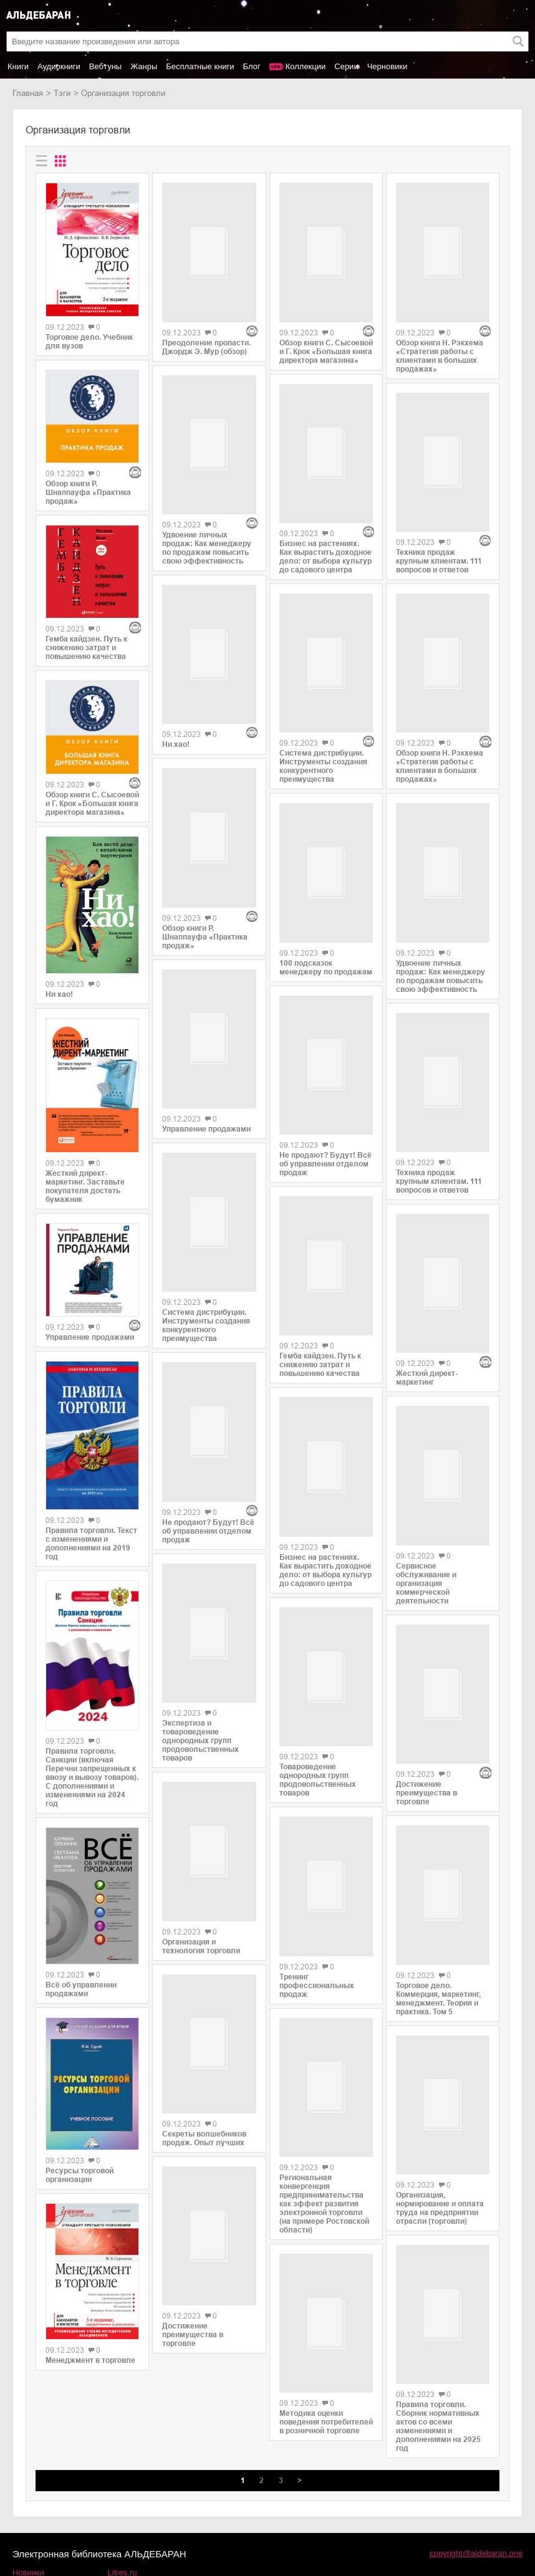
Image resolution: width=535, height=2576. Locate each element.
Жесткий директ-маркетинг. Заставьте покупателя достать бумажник (85, 1186)
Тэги (62, 93)
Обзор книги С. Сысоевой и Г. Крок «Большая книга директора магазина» (92, 804)
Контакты (29, 2511)
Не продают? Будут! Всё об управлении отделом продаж (208, 1299)
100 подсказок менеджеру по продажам (325, 841)
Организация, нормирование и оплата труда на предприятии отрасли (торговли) (440, 1973)
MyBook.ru (127, 2511)
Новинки (28, 2484)
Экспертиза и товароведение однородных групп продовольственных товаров (200, 1509)
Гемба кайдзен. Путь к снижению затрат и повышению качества (86, 648)
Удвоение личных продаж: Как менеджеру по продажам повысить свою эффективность (206, 457)
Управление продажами (90, 1337)
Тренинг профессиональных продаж (316, 1857)
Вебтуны (105, 66)
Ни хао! (59, 994)
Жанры (143, 66)
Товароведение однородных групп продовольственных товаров (317, 1643)
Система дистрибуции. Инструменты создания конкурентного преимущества (206, 1139)
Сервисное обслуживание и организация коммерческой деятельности (426, 1404)
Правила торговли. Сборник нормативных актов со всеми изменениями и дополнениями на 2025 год (438, 2201)
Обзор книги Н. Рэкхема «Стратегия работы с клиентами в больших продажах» (439, 309)
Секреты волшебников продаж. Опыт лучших (204, 1919)
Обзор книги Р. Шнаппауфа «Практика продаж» (88, 492)
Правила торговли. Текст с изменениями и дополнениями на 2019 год (91, 1543)
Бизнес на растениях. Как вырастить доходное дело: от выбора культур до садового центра (325, 465)
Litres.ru (122, 2484)
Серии (346, 66)
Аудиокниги (58, 66)
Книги (18, 66)
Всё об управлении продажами (81, 1989)
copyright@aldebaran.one (476, 2465)
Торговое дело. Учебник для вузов (89, 341)
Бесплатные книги (200, 66)
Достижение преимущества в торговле (192, 2126)
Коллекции (306, 66)
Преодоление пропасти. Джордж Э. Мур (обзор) (206, 301)
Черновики (387, 66)
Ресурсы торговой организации (79, 2175)
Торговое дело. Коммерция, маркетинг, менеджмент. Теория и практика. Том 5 (438, 1769)
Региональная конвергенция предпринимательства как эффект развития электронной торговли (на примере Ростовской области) (324, 2067)
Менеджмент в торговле (90, 2360)
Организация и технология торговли (201, 1714)
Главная (27, 93)
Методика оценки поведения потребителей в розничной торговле (326, 2280)
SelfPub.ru (127, 2497)
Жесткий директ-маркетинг (427, 1205)
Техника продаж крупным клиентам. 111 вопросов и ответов (439, 470)
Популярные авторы (50, 2497)
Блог (252, 66)
